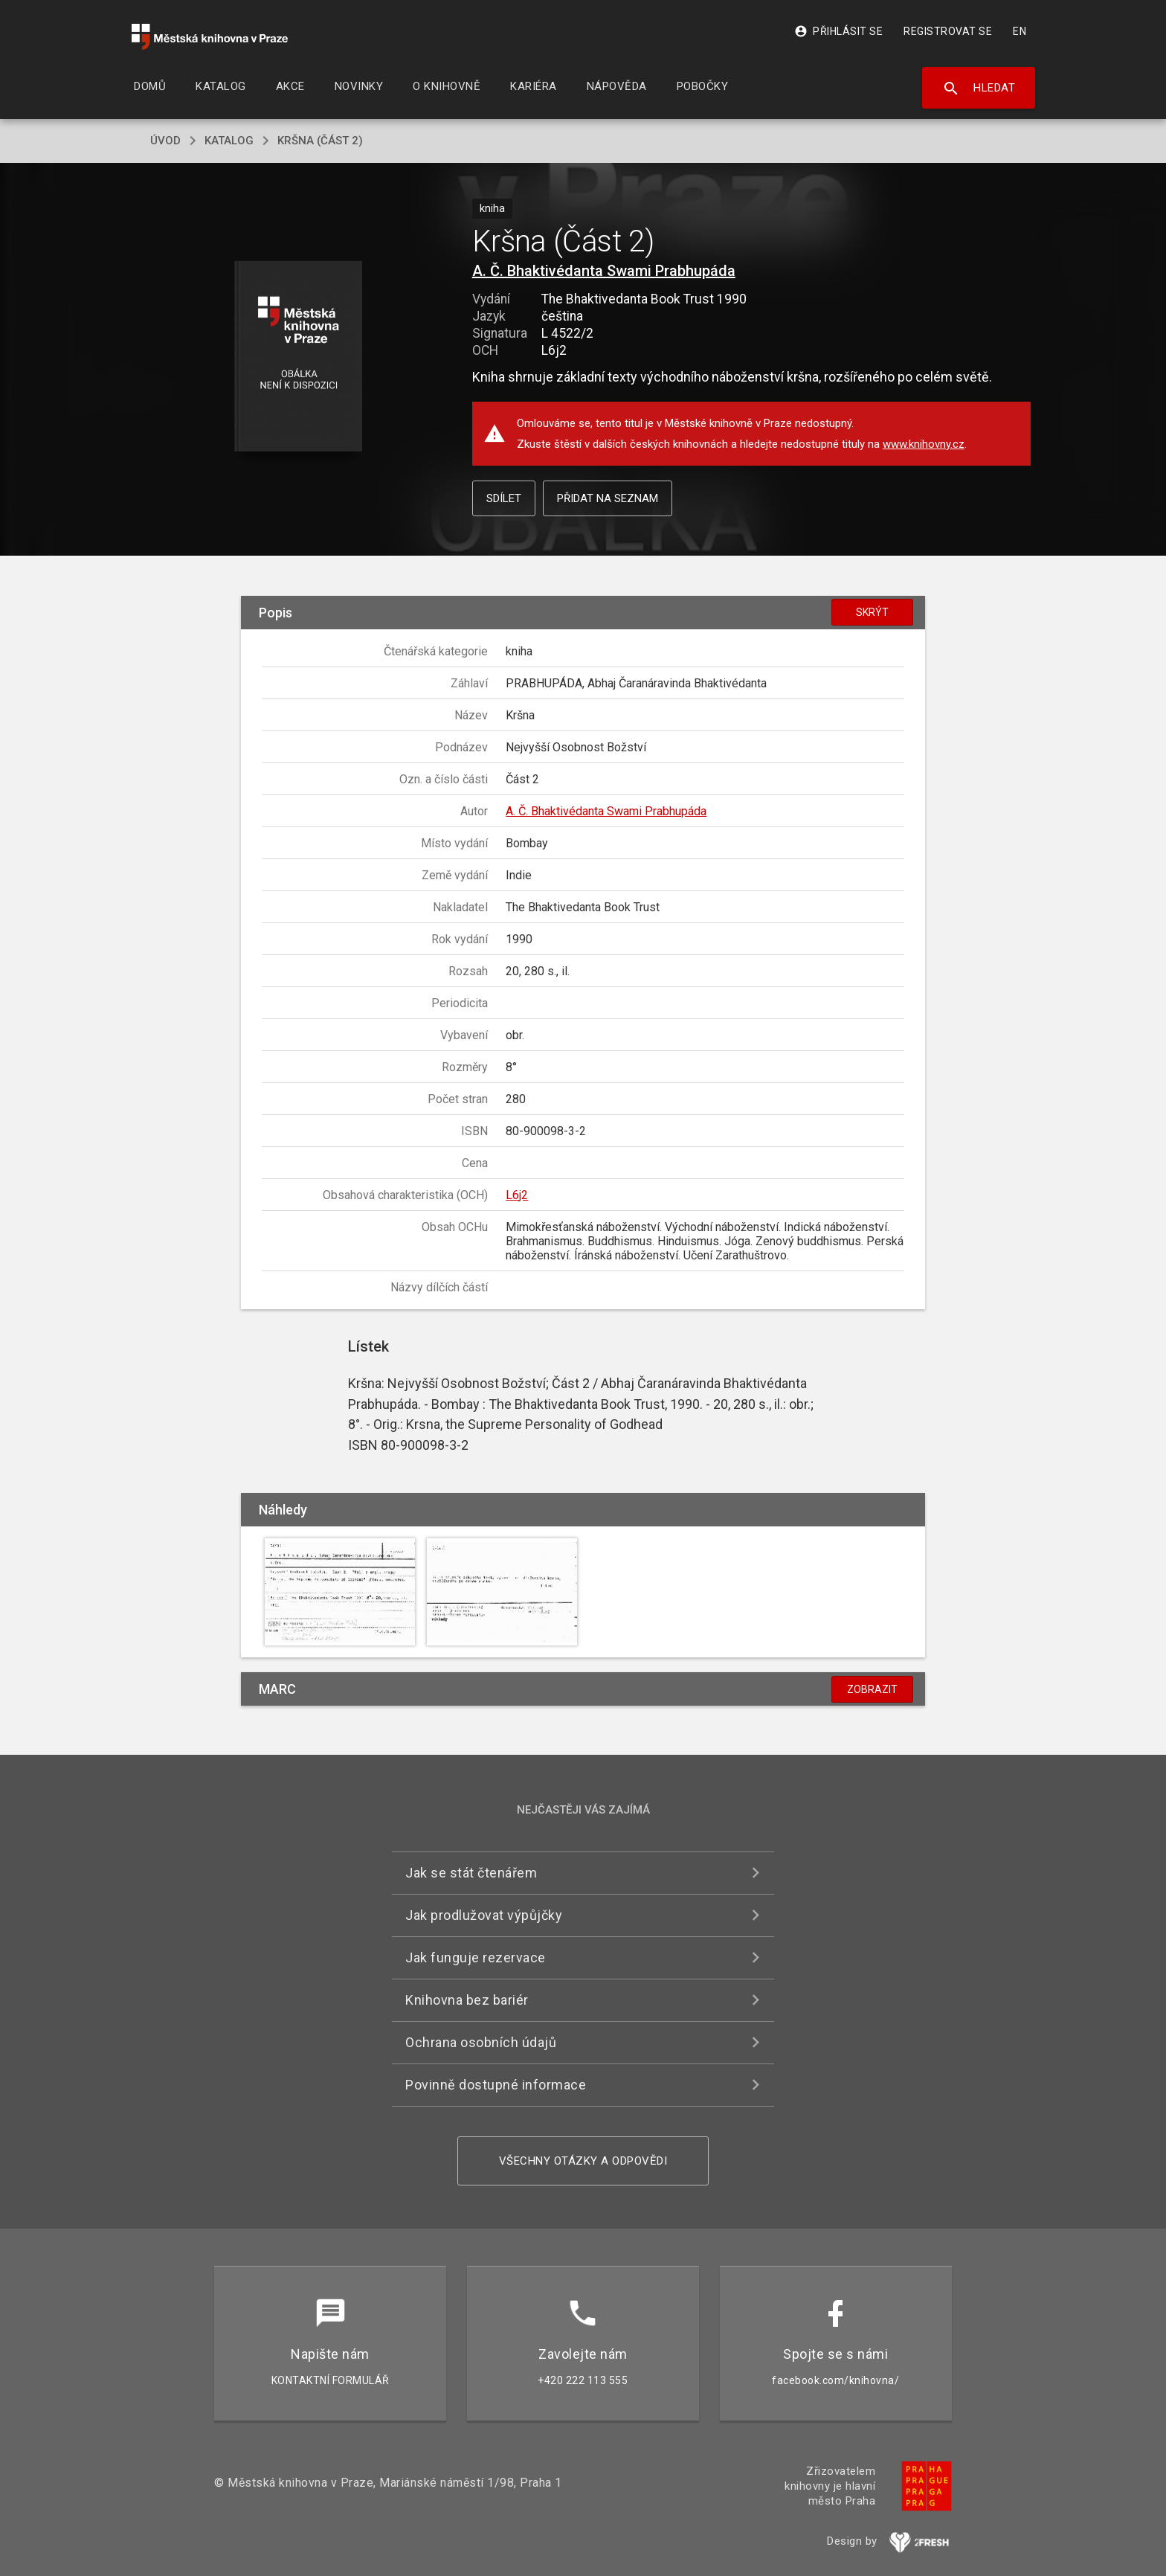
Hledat (979, 88)
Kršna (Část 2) (320, 140)
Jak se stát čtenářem (471, 1872)
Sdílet (503, 498)
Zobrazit (872, 1689)
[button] (298, 357)
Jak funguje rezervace (475, 1957)
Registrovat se (948, 31)
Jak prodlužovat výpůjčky (483, 1915)
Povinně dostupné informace (495, 2084)
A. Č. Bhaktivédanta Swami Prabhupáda (603, 271)
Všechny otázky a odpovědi (583, 2161)
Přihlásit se (838, 31)
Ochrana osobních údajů (480, 2042)
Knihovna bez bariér (467, 2000)
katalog (229, 140)
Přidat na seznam (607, 498)
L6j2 (517, 1195)
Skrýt (872, 612)
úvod (165, 140)
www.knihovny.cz (923, 444)
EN (1019, 31)
